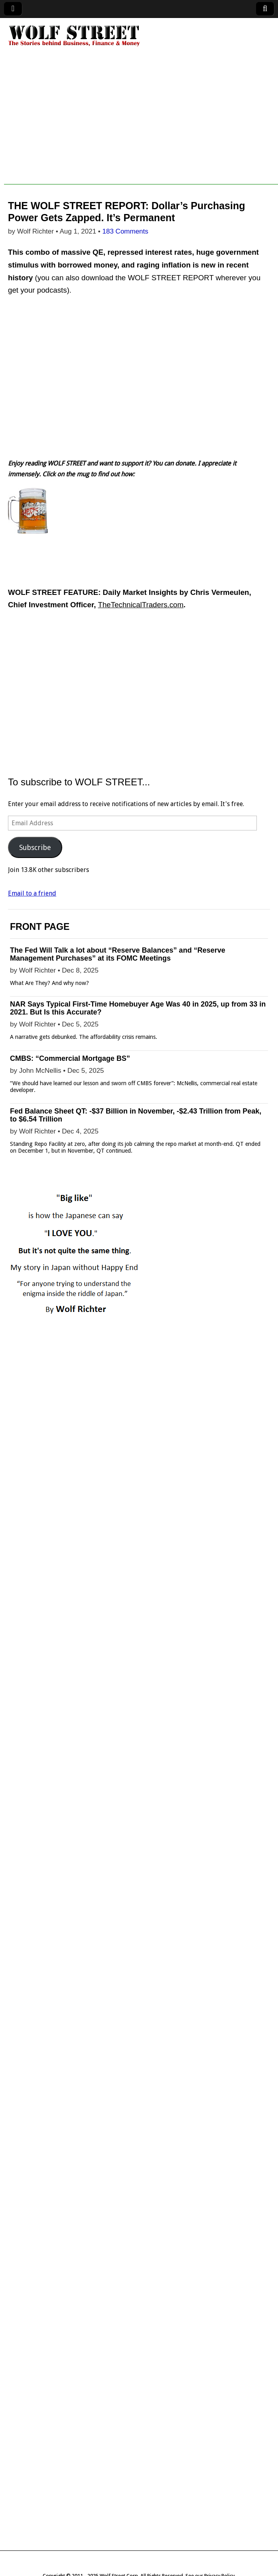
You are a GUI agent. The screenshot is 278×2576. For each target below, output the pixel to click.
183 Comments (125, 231)
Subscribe (35, 847)
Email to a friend (32, 893)
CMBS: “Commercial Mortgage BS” (70, 1058)
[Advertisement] (141, 128)
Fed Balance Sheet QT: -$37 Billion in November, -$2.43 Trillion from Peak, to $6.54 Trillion (135, 1115)
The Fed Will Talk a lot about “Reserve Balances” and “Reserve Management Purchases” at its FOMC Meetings (117, 954)
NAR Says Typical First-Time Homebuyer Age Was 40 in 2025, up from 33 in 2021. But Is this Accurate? (138, 1008)
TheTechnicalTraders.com (140, 604)
